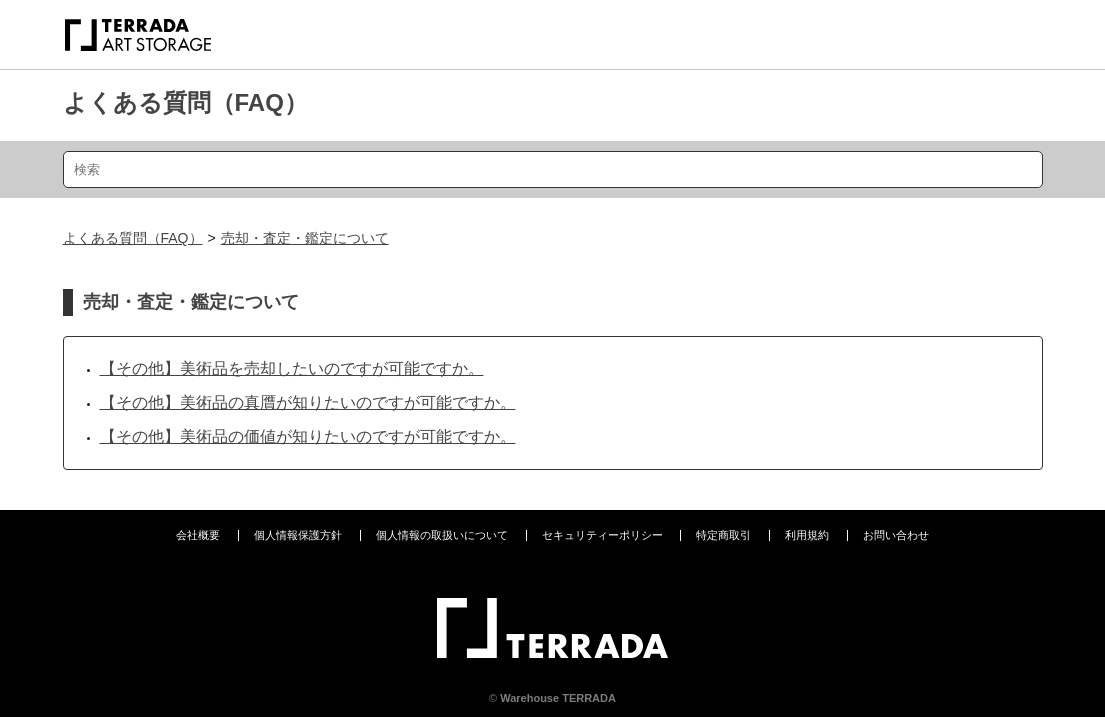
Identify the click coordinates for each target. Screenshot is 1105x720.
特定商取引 (723, 535)
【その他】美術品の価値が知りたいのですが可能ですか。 (308, 436)
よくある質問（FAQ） (185, 102)
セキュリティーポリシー (602, 535)
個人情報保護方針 (298, 535)
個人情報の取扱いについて (442, 535)
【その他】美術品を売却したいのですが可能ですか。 (292, 368)
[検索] (553, 169)
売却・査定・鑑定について (305, 238)
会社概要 (198, 535)
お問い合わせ (896, 535)
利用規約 (807, 535)
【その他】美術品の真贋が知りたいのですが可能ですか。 (308, 402)
